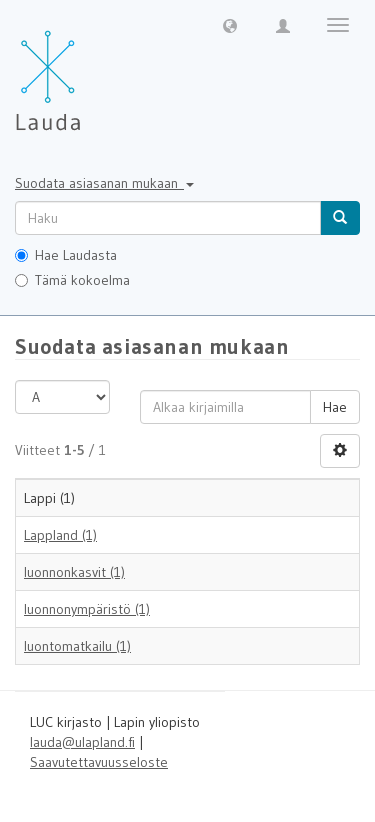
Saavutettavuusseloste (99, 762)
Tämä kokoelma (72, 280)
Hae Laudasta (66, 255)
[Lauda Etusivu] (90, 70)
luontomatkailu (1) (77, 646)
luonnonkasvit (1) (74, 572)
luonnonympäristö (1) (87, 609)
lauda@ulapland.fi (82, 742)
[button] (230, 25)
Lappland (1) (60, 535)
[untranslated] (168, 218)
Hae (335, 407)
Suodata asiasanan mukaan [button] (104, 183)
